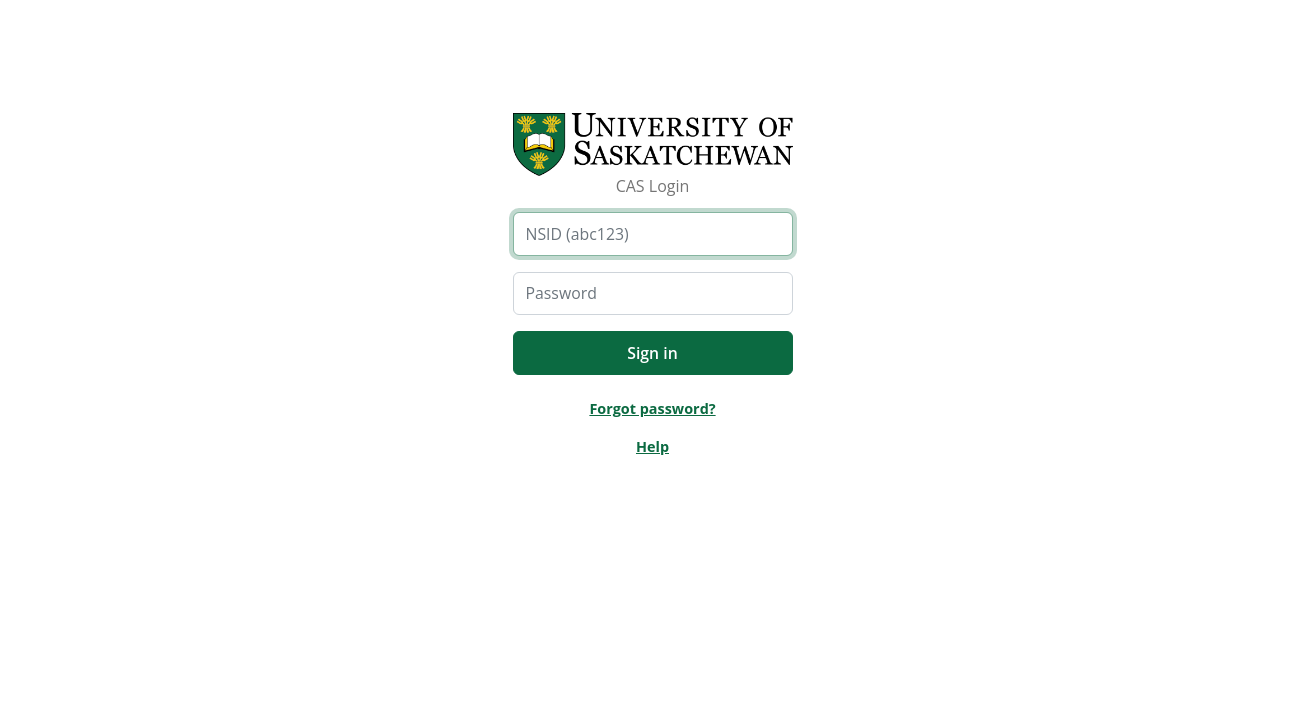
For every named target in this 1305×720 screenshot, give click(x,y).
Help (652, 446)
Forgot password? (652, 408)
